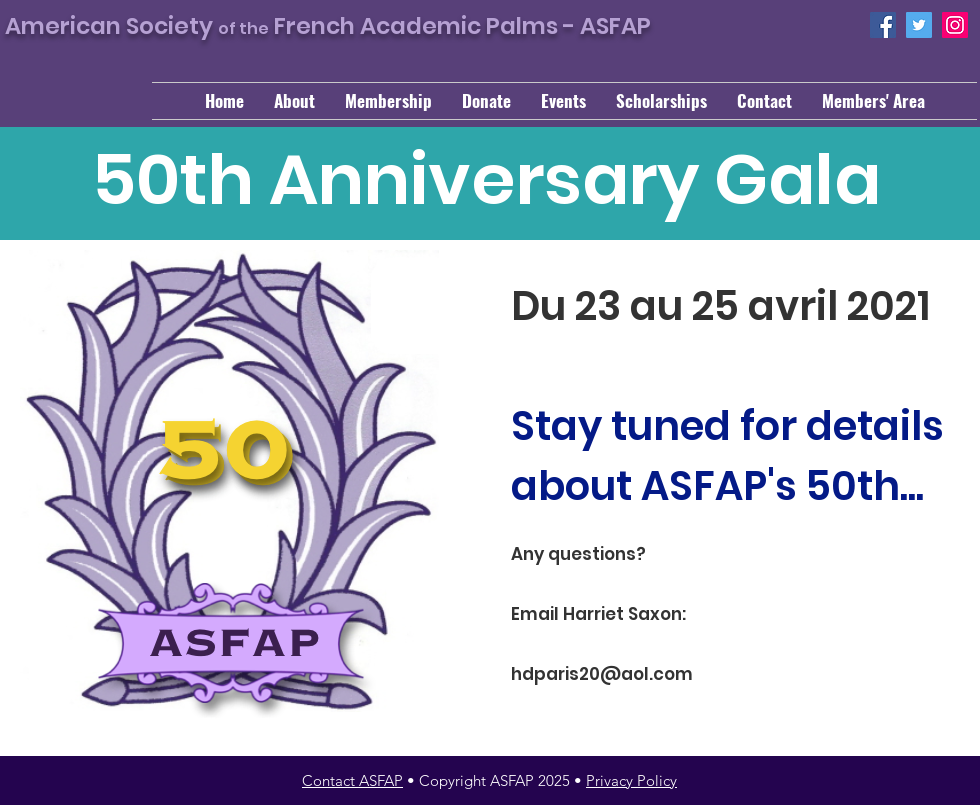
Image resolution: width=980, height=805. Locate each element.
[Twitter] (919, 25)
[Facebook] (883, 25)
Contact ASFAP (352, 780)
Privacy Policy (631, 780)
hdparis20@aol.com (602, 674)
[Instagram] (955, 25)
